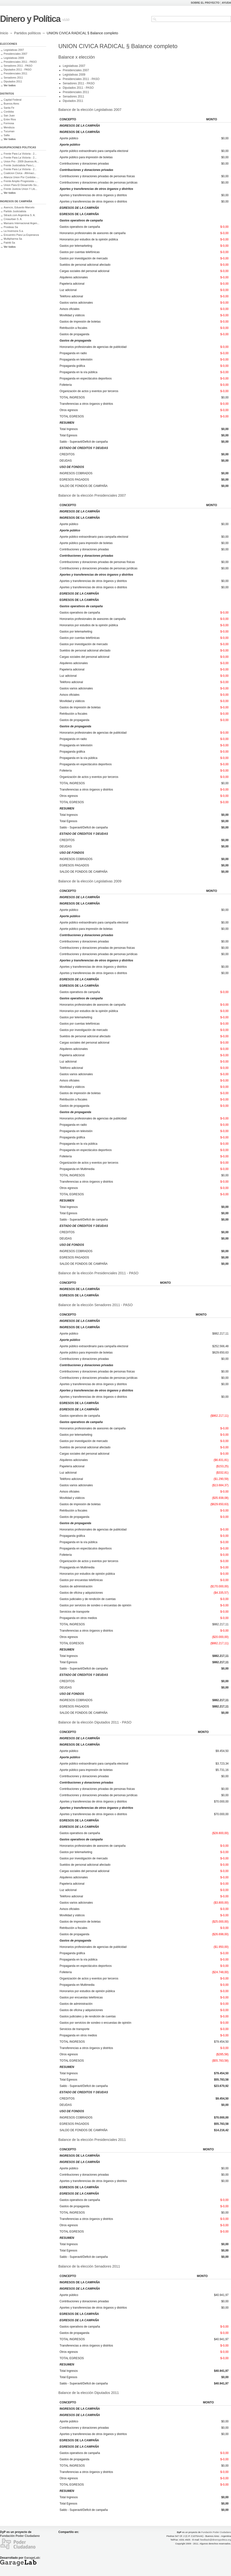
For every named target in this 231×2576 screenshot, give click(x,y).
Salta (7, 135)
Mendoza (9, 127)
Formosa (9, 123)
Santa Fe (9, 107)
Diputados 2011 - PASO (17, 69)
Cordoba (9, 111)
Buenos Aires (11, 103)
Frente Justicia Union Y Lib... (20, 188)
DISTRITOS (7, 93)
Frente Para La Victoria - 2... (20, 153)
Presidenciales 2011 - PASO (20, 61)
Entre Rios (10, 119)
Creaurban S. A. (13, 219)
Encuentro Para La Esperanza (21, 234)
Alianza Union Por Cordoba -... (21, 177)
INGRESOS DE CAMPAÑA (16, 201)
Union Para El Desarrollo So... (21, 185)
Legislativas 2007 (14, 49)
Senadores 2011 (13, 77)
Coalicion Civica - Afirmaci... (20, 173)
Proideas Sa (11, 227)
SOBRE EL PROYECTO (205, 2)
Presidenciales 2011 (15, 73)
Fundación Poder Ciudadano (20, 2536)
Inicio (4, 33)
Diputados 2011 (13, 81)
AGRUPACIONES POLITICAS (18, 147)
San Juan (9, 115)
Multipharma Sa (13, 238)
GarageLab (31, 2557)
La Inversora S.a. (14, 230)
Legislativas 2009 (14, 57)
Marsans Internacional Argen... (21, 223)
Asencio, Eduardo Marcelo (19, 207)
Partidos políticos (27, 33)
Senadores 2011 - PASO (18, 65)
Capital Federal (12, 99)
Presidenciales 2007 (15, 53)
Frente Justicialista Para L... (20, 165)
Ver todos (10, 85)
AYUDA (226, 2)
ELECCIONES (8, 43)
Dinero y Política (30, 19)
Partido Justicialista (15, 211)
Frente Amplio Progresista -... (21, 181)
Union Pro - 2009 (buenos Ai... (21, 161)
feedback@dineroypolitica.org (215, 2539)
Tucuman (9, 131)
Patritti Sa (9, 242)
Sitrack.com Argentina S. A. (20, 215)
